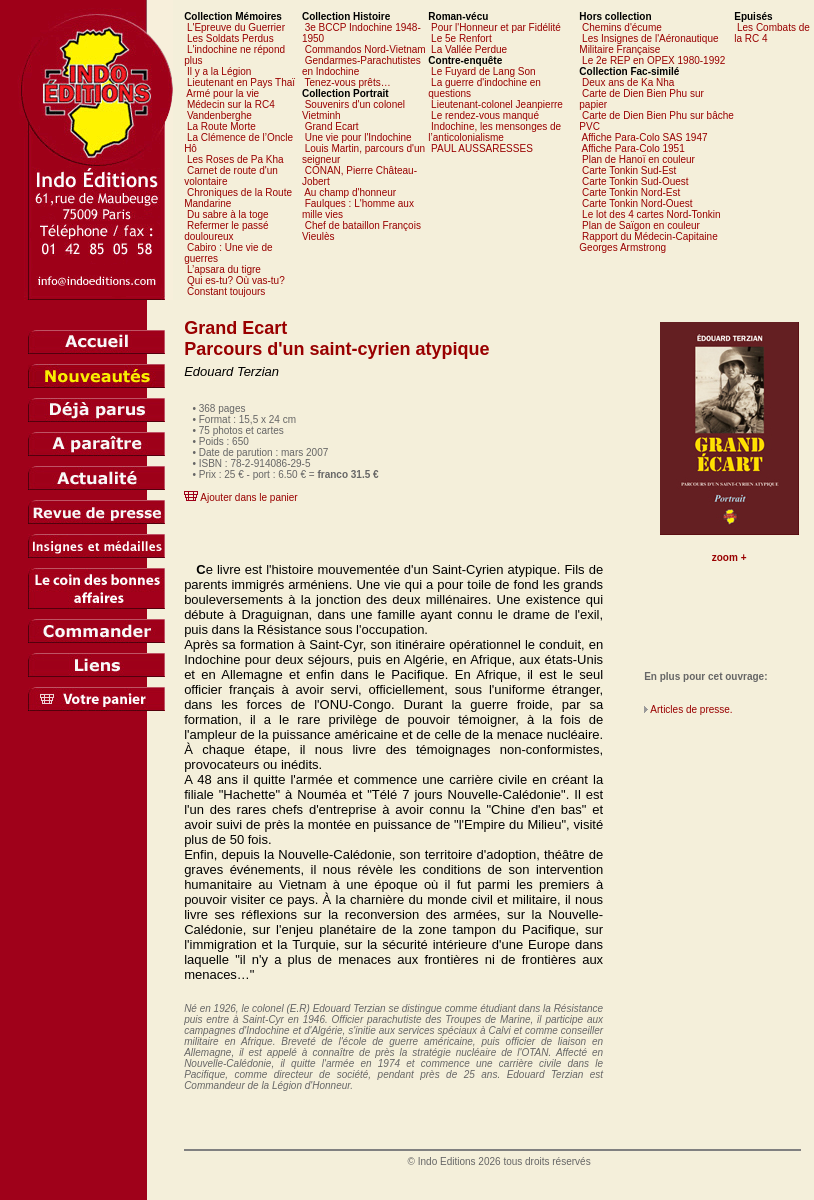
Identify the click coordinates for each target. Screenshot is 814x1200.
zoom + (729, 557)
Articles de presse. (691, 709)
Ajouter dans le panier (248, 497)
